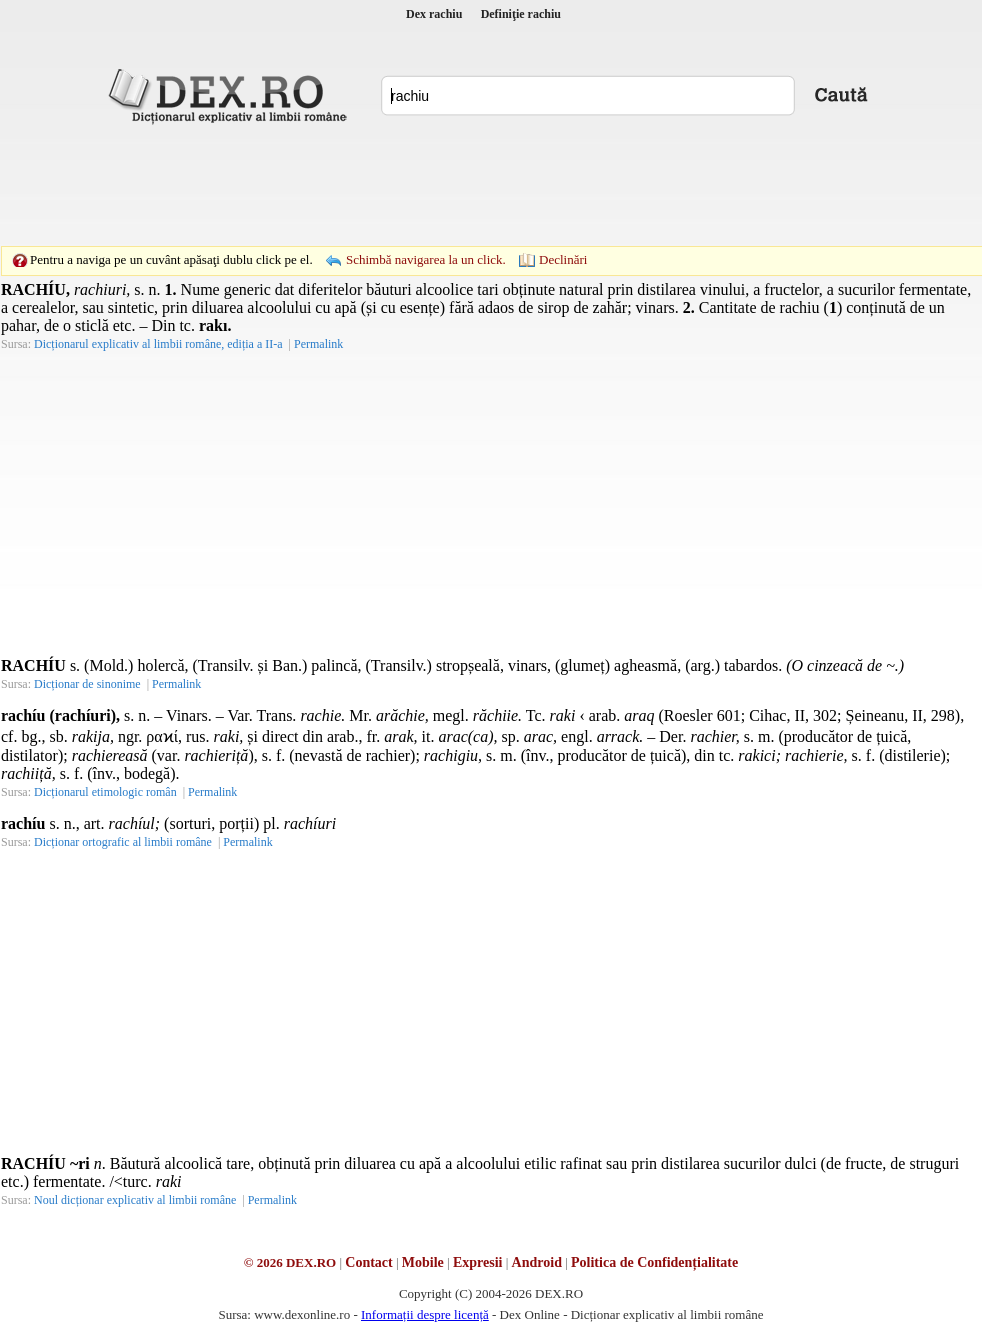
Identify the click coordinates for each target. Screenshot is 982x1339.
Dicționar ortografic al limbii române (123, 842)
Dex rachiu (434, 14)
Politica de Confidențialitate (654, 1262)
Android (537, 1262)
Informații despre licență (425, 1314)
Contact (368, 1262)
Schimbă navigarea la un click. (426, 259)
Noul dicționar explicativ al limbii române (135, 1200)
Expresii (478, 1262)
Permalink (318, 344)
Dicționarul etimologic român (105, 792)
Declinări (563, 259)
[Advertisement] (491, 185)
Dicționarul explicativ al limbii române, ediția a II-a (158, 344)
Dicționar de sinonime (87, 684)
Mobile (423, 1262)
